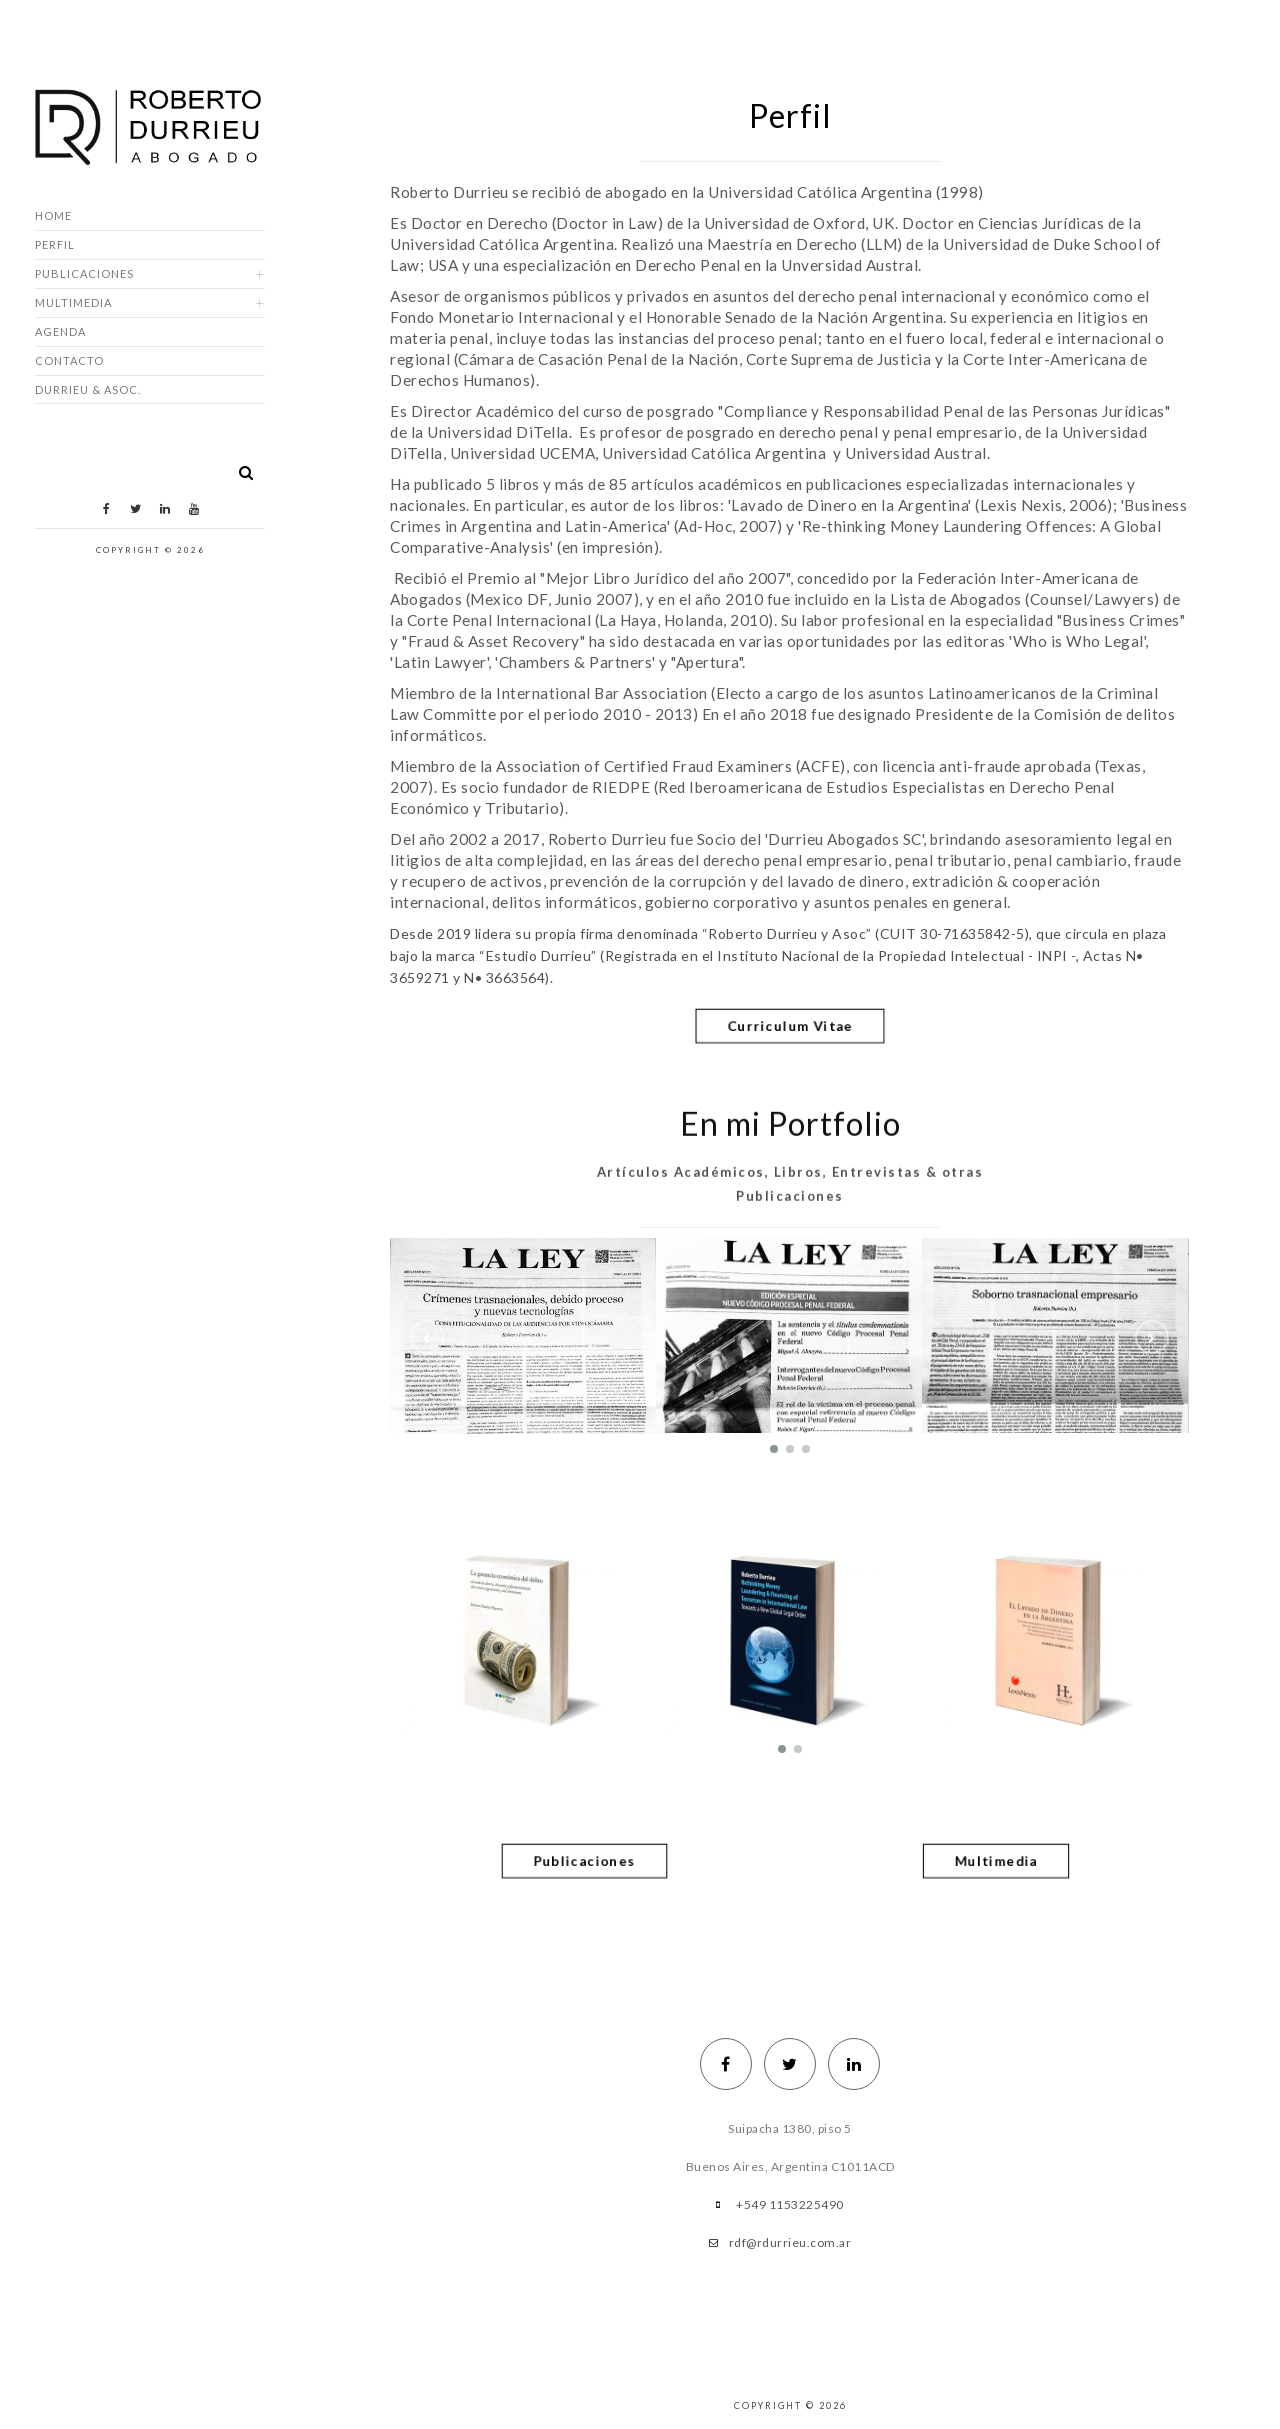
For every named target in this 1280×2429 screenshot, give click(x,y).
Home (53, 215)
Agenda (60, 331)
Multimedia (73, 302)
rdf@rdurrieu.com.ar (790, 2242)
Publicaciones (84, 273)
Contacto (69, 360)
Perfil (55, 244)
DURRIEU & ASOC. (88, 389)
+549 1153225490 (790, 2204)
